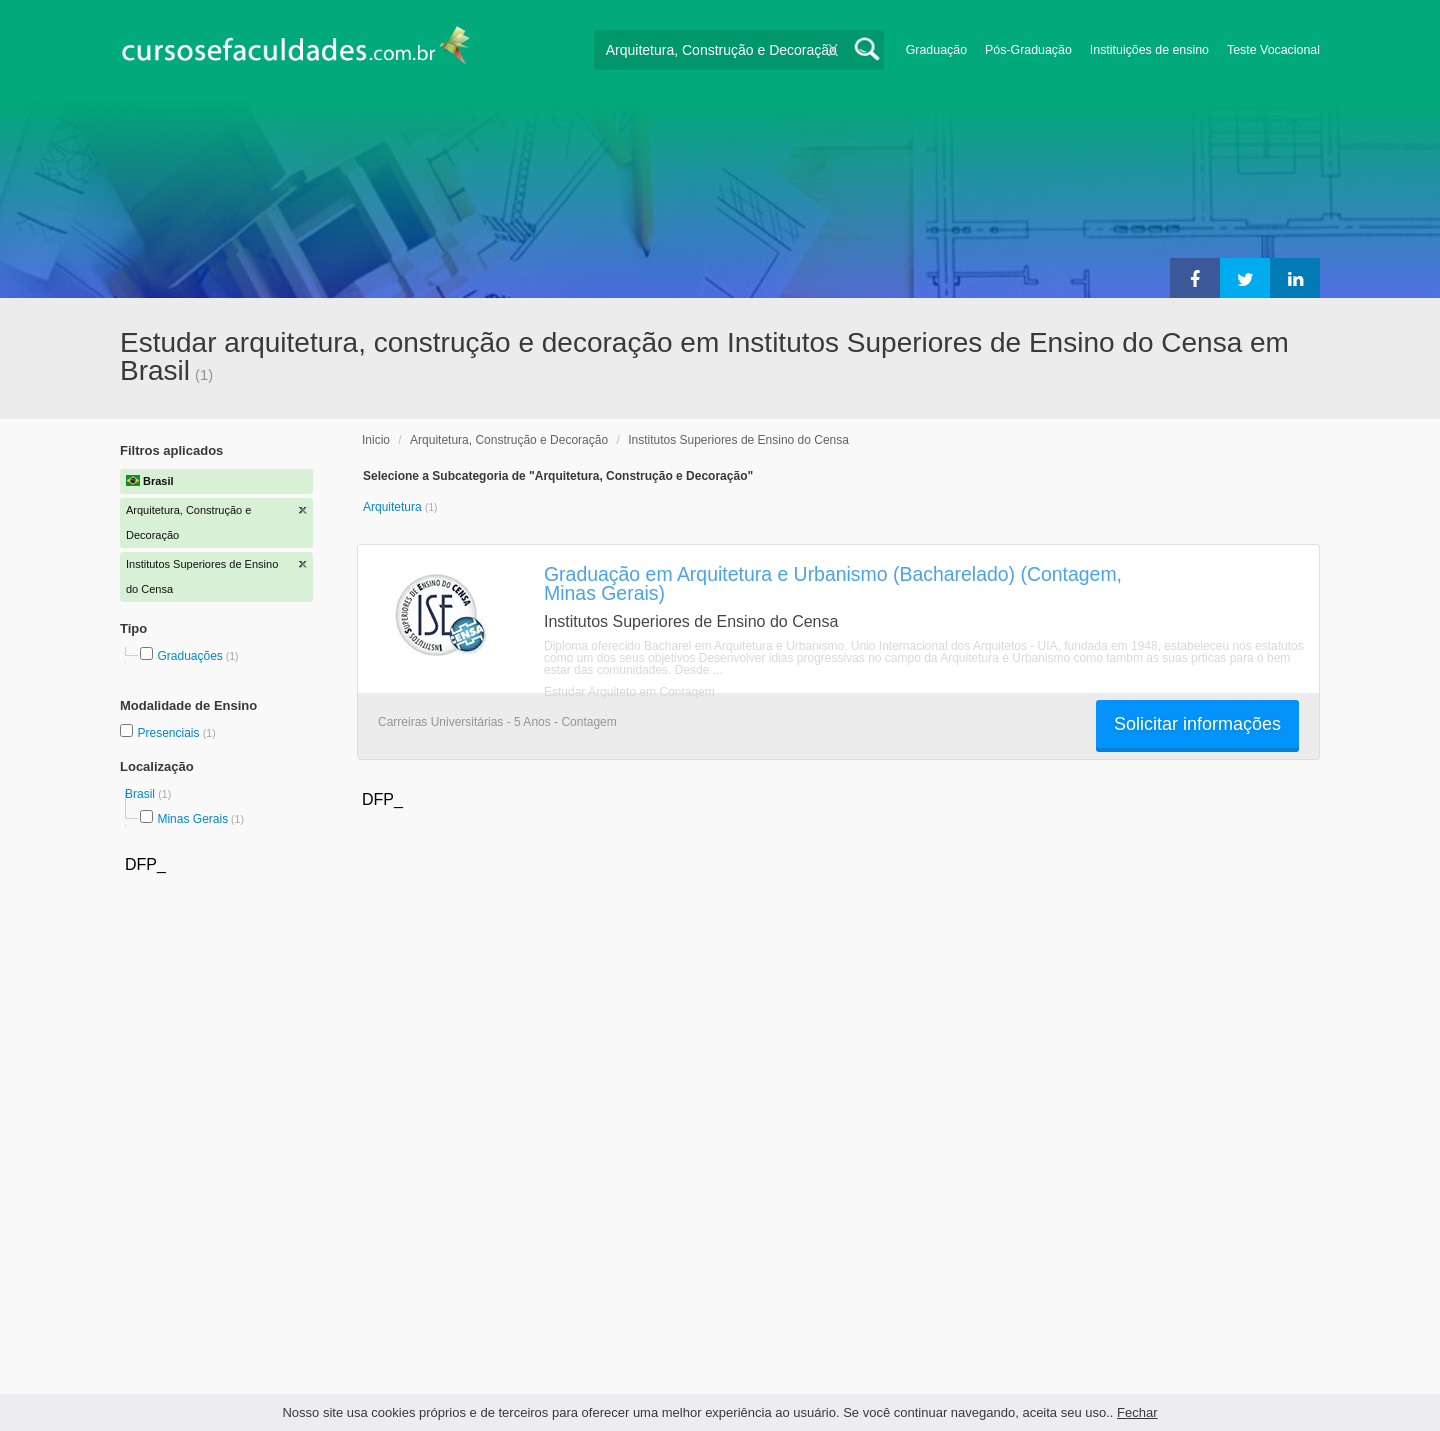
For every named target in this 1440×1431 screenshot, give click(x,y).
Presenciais (169, 733)
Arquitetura (394, 507)
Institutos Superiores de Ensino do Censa (738, 440)
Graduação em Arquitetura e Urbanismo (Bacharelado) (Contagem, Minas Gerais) (833, 583)
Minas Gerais (192, 819)
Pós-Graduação (1028, 50)
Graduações (189, 656)
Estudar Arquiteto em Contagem (629, 692)
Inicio (376, 440)
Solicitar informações (1197, 724)
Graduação (936, 50)
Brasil (141, 794)
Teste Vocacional (1273, 50)
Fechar (1137, 1412)
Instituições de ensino (1149, 50)
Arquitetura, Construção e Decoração (509, 440)
